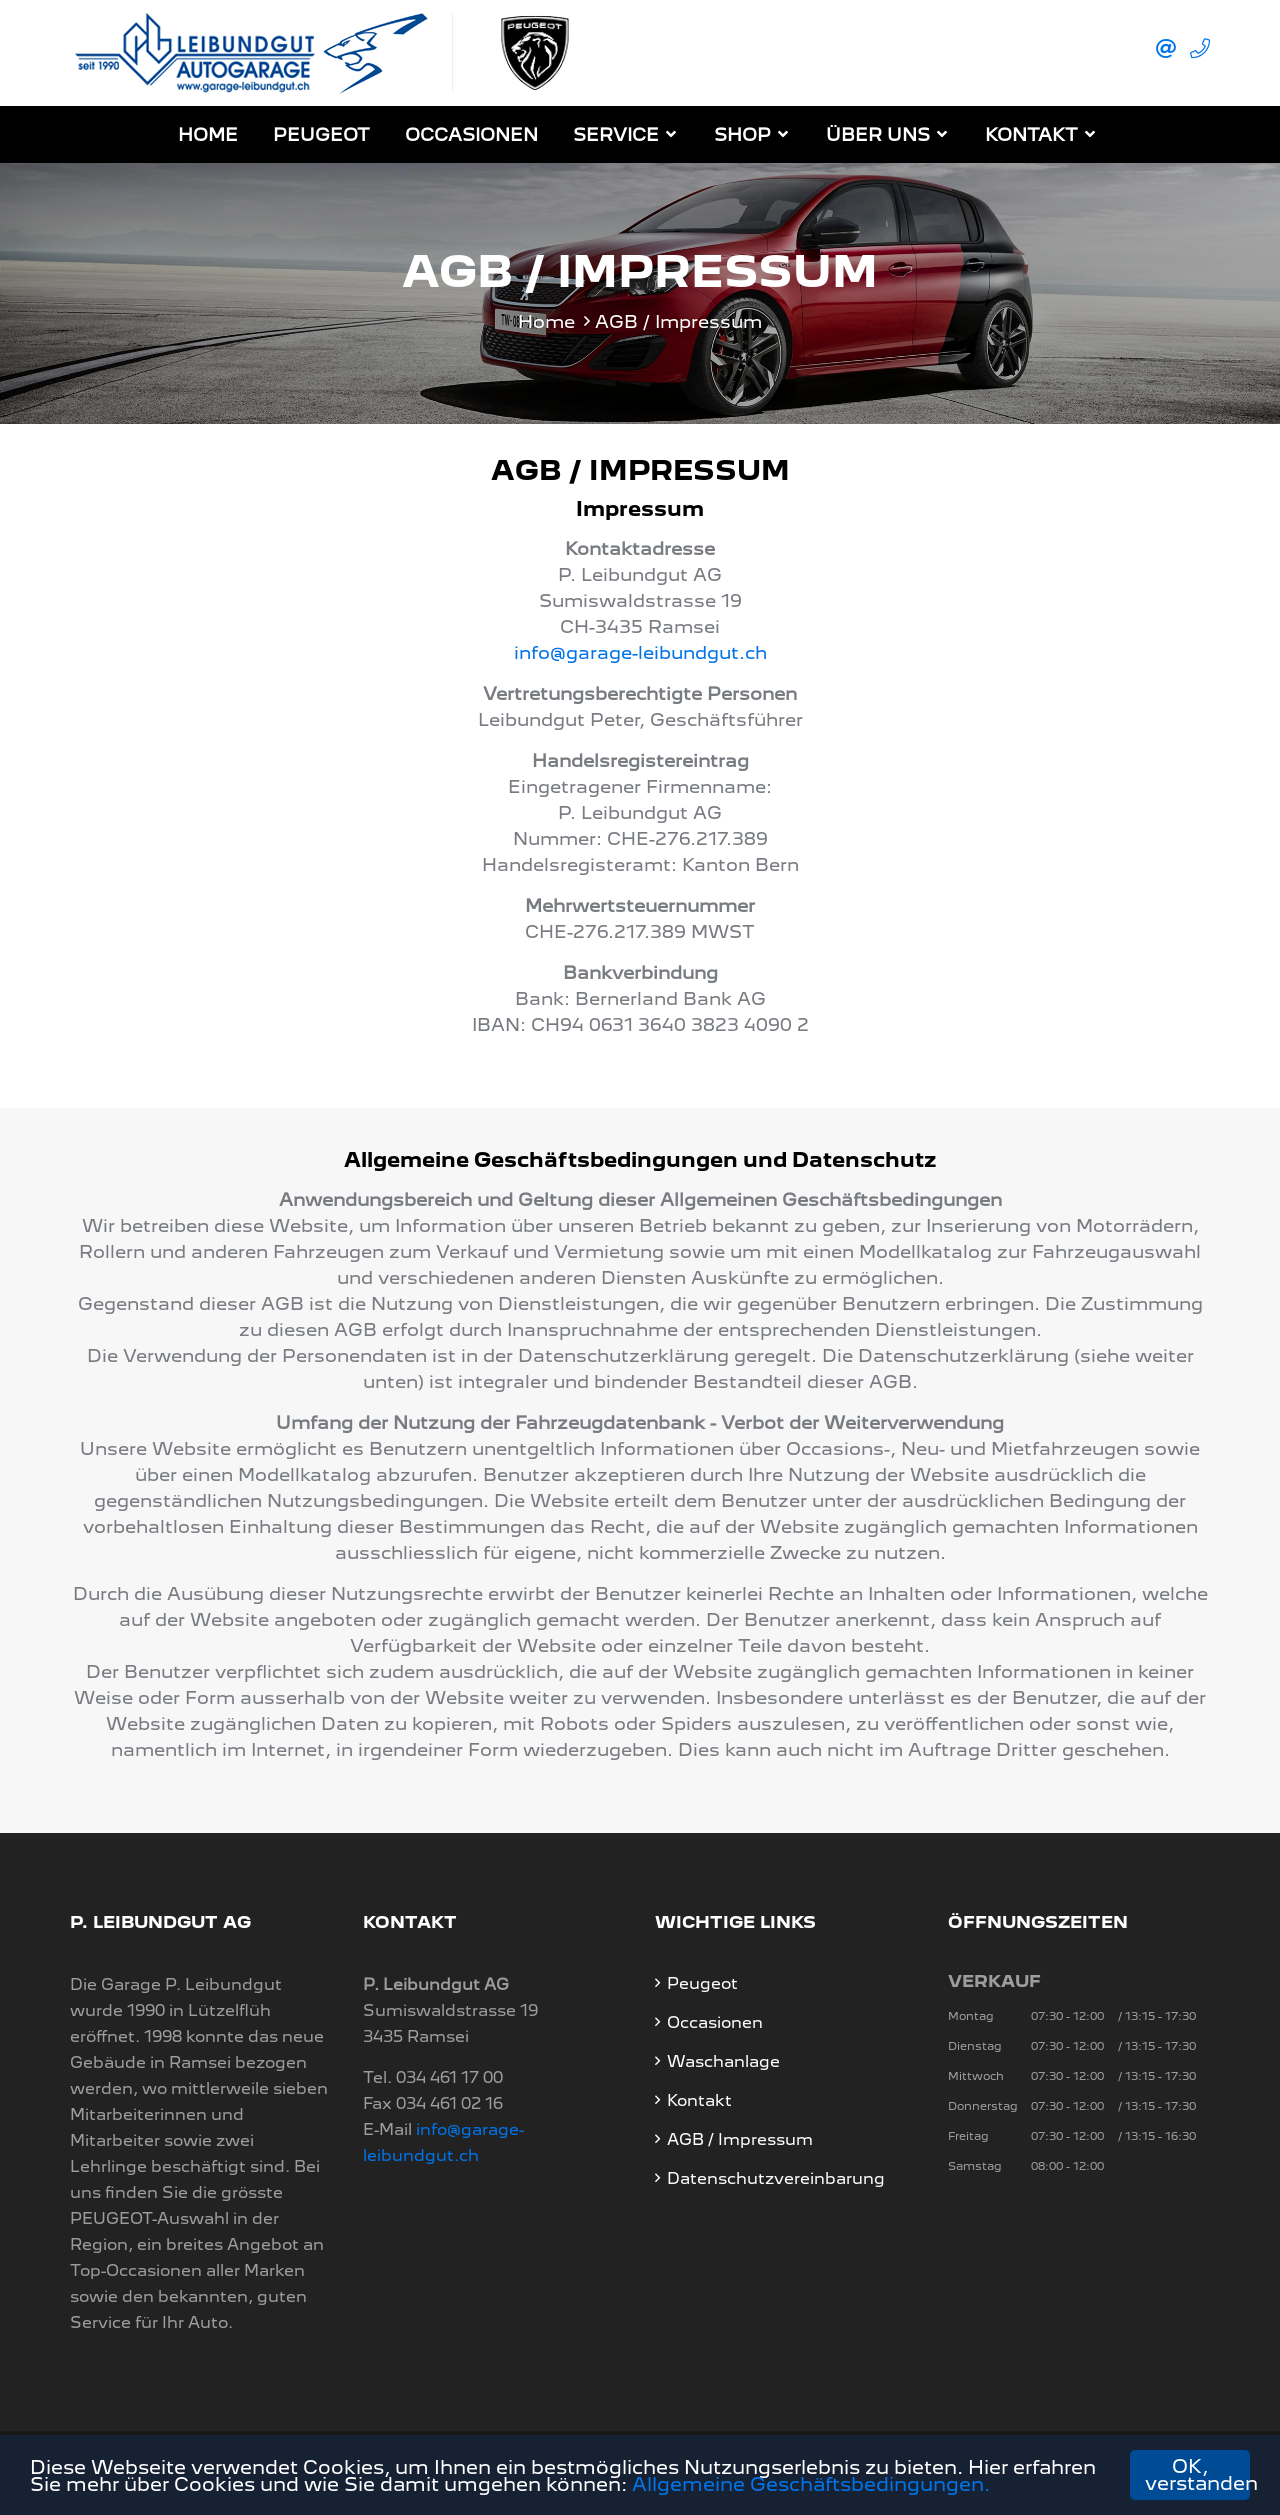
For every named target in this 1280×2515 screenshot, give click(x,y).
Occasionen (471, 134)
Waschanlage (723, 2061)
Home (208, 134)
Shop (742, 134)
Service (616, 134)
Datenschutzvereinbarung (776, 2178)
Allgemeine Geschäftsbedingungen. (811, 2484)
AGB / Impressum (740, 2139)
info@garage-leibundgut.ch (640, 652)
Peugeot (321, 134)
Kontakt (1031, 134)
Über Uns (878, 134)
